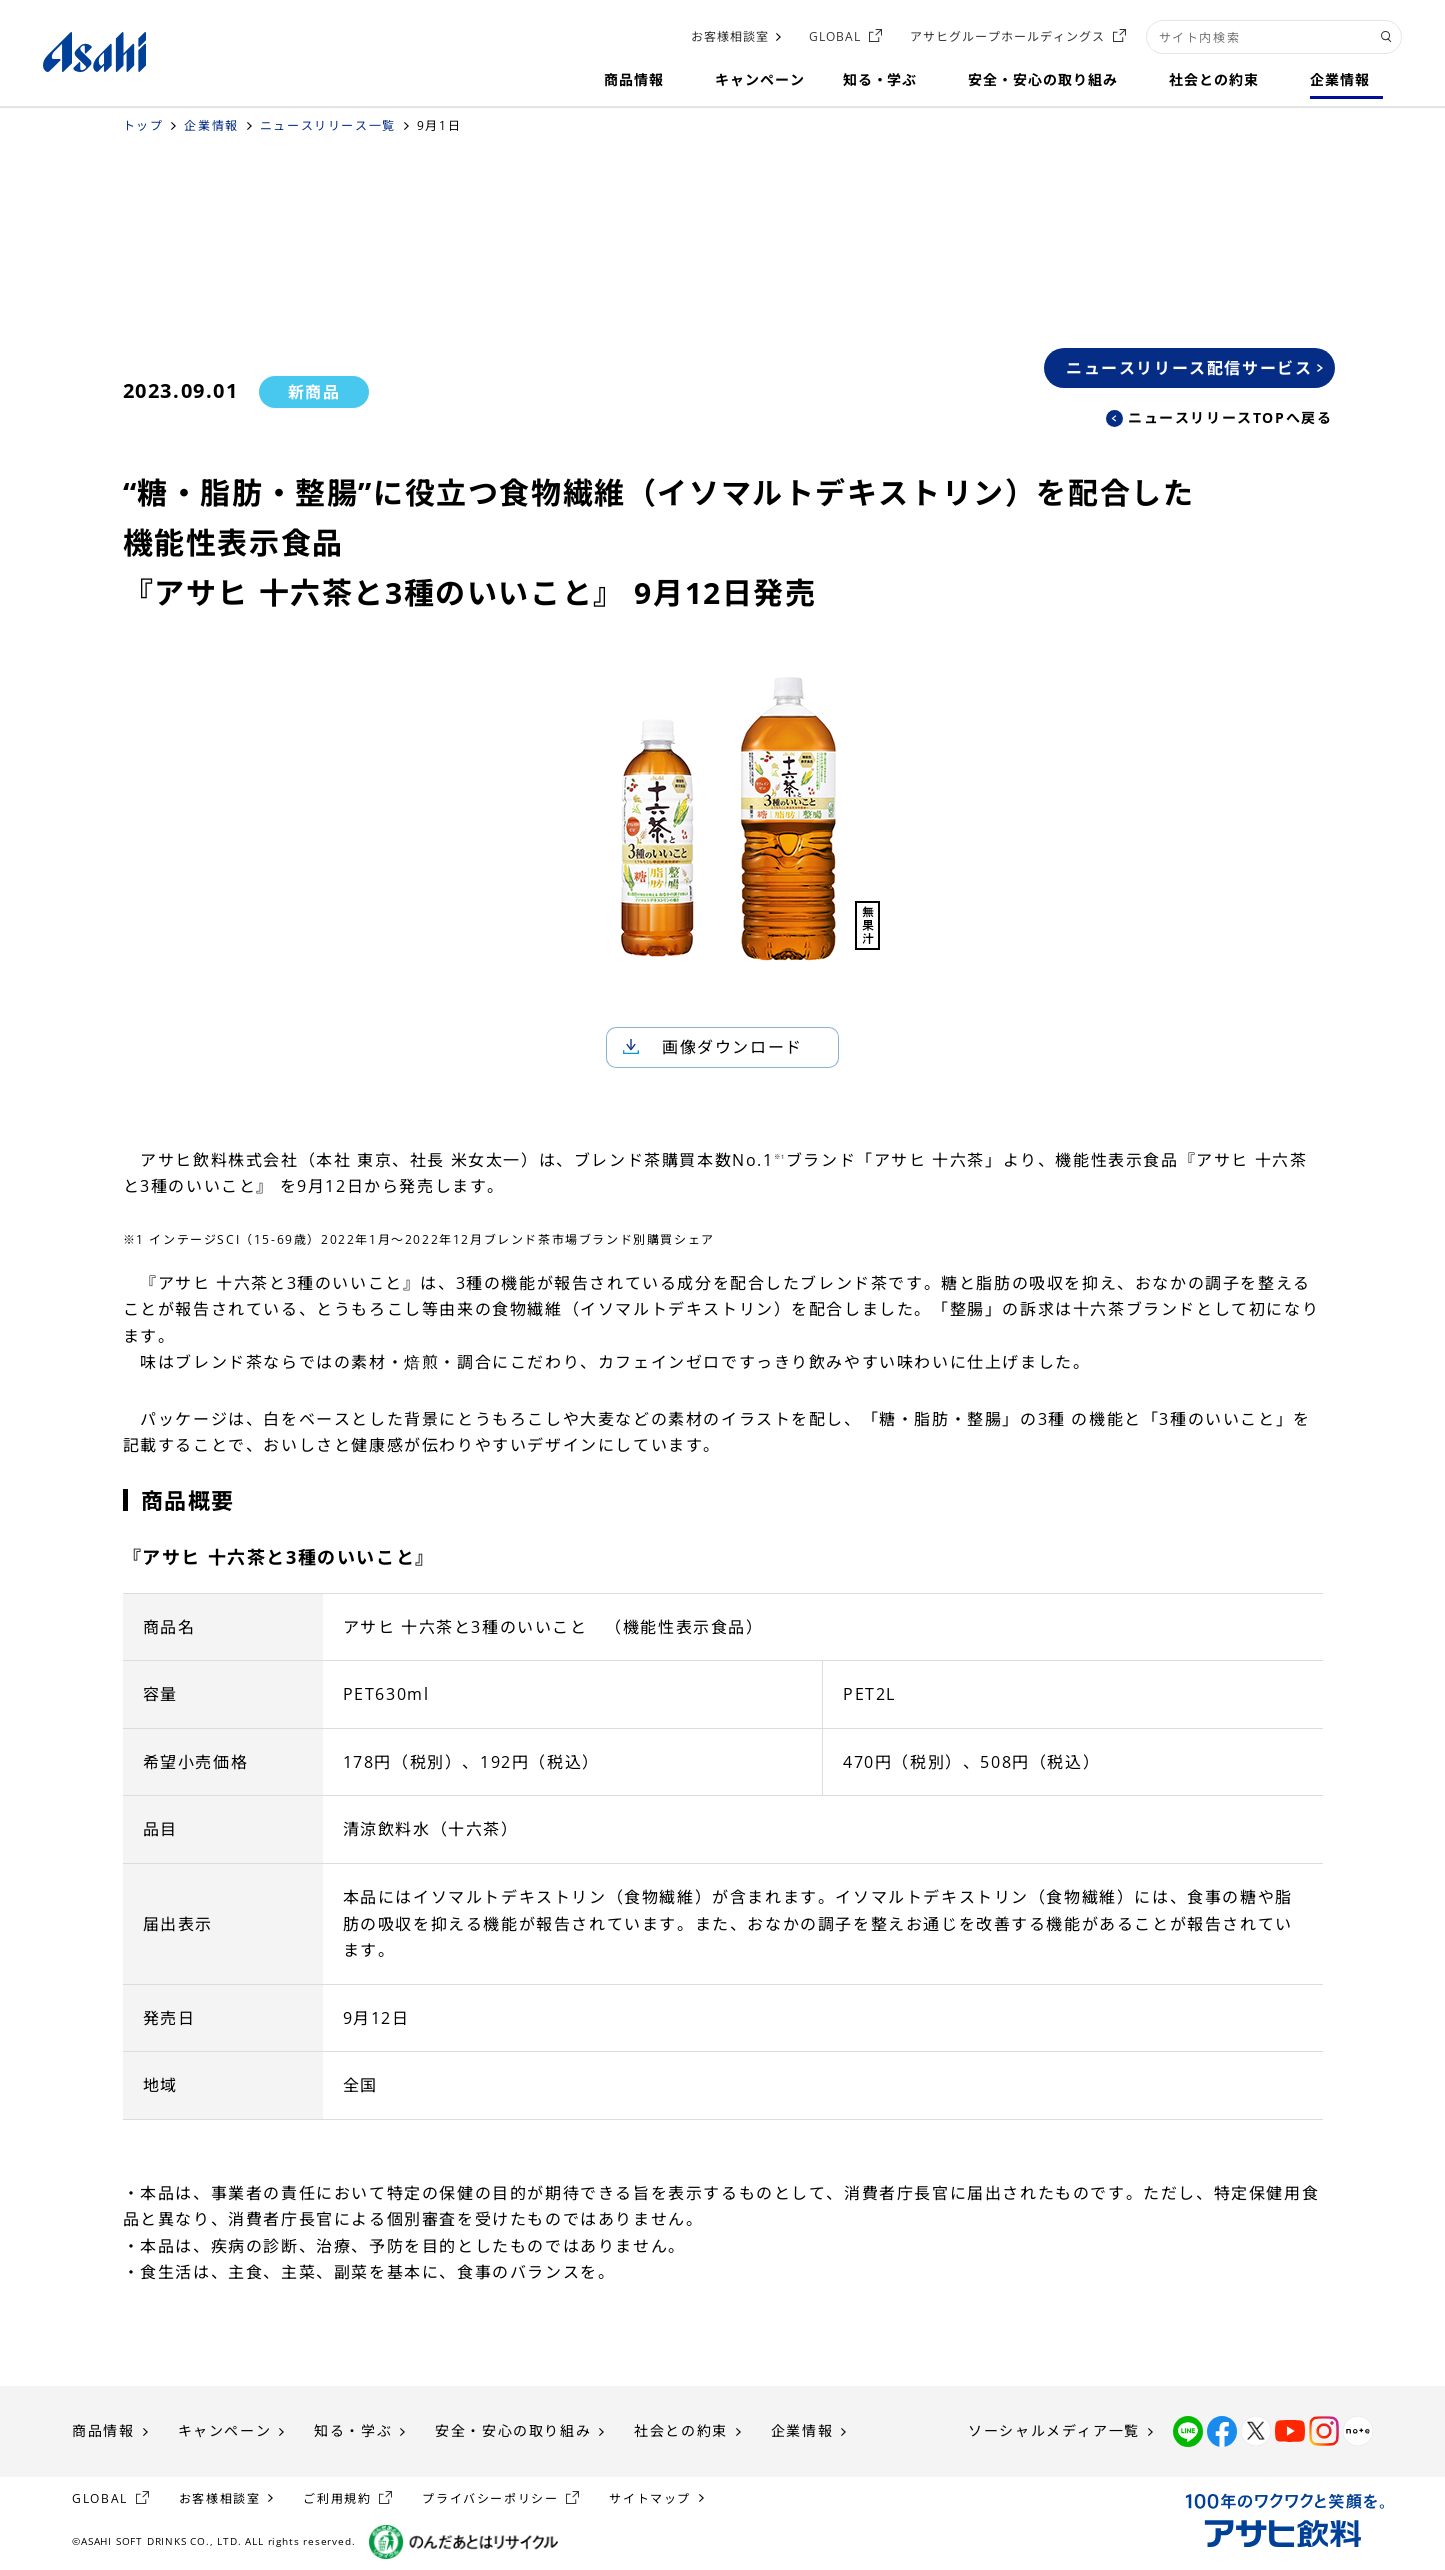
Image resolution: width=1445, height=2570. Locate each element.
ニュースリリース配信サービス (1189, 368)
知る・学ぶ (353, 2430)
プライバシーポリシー (490, 2498)
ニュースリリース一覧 (328, 125)
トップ (143, 125)
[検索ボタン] (1386, 37)
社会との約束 (681, 2430)
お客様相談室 (730, 36)
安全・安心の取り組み (513, 2430)
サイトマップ (650, 2498)
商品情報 (103, 2430)
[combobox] (1274, 37)
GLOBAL (835, 36)
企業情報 (211, 125)
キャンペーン (225, 2430)
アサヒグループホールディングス (1007, 36)
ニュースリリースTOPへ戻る (1230, 417)
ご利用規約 (337, 2498)
